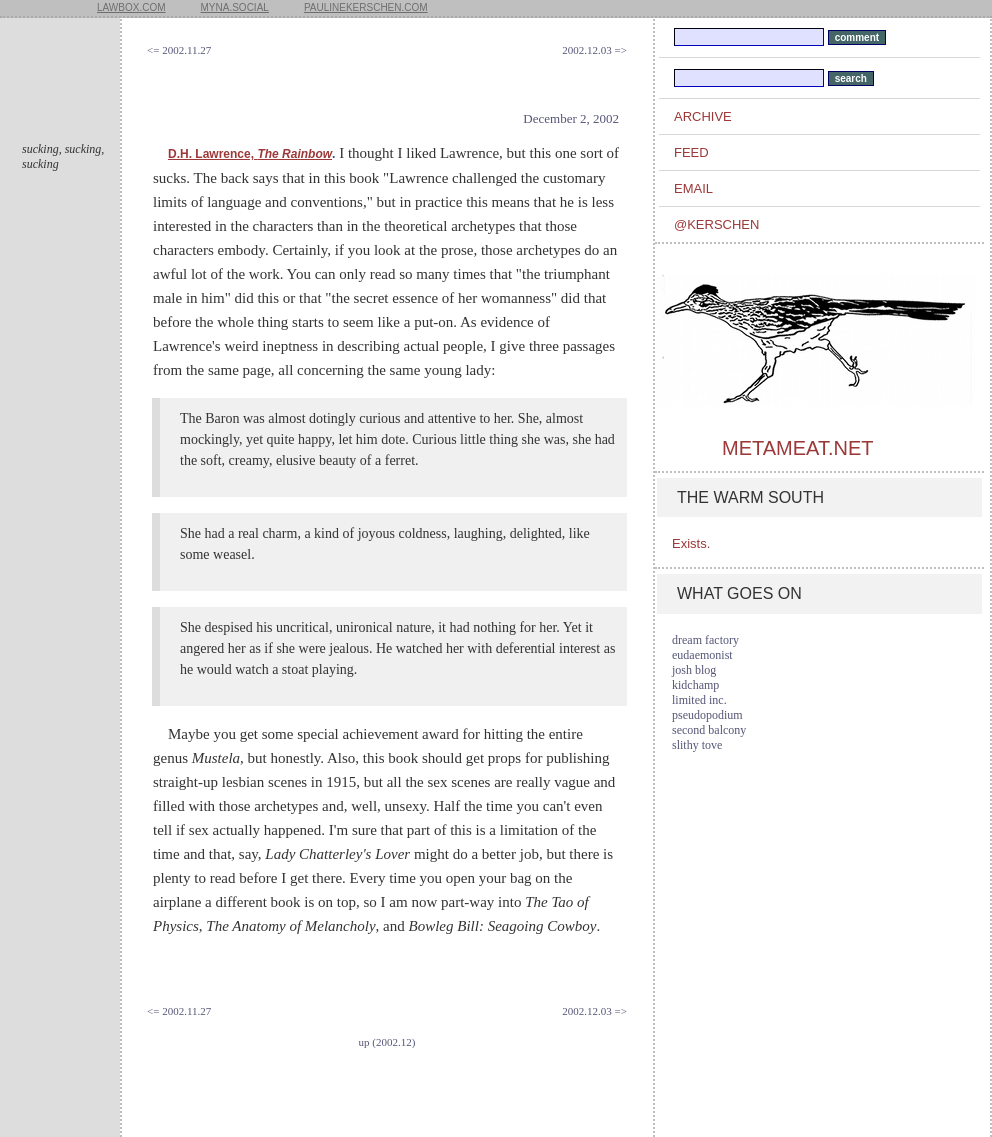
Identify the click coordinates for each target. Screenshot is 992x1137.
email (693, 188)
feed (691, 152)
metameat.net (797, 448)
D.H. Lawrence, (250, 154)
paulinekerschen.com (366, 7)
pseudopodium (707, 715)
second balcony (709, 730)
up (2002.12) (387, 1042)
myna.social (235, 7)
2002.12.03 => (594, 50)
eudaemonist (702, 655)
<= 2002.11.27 (179, 50)
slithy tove (697, 745)
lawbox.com (131, 7)
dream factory (705, 640)
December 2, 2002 (571, 118)
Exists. (691, 543)
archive (703, 116)
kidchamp (695, 685)
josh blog (694, 670)
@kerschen (716, 224)
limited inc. (699, 700)
